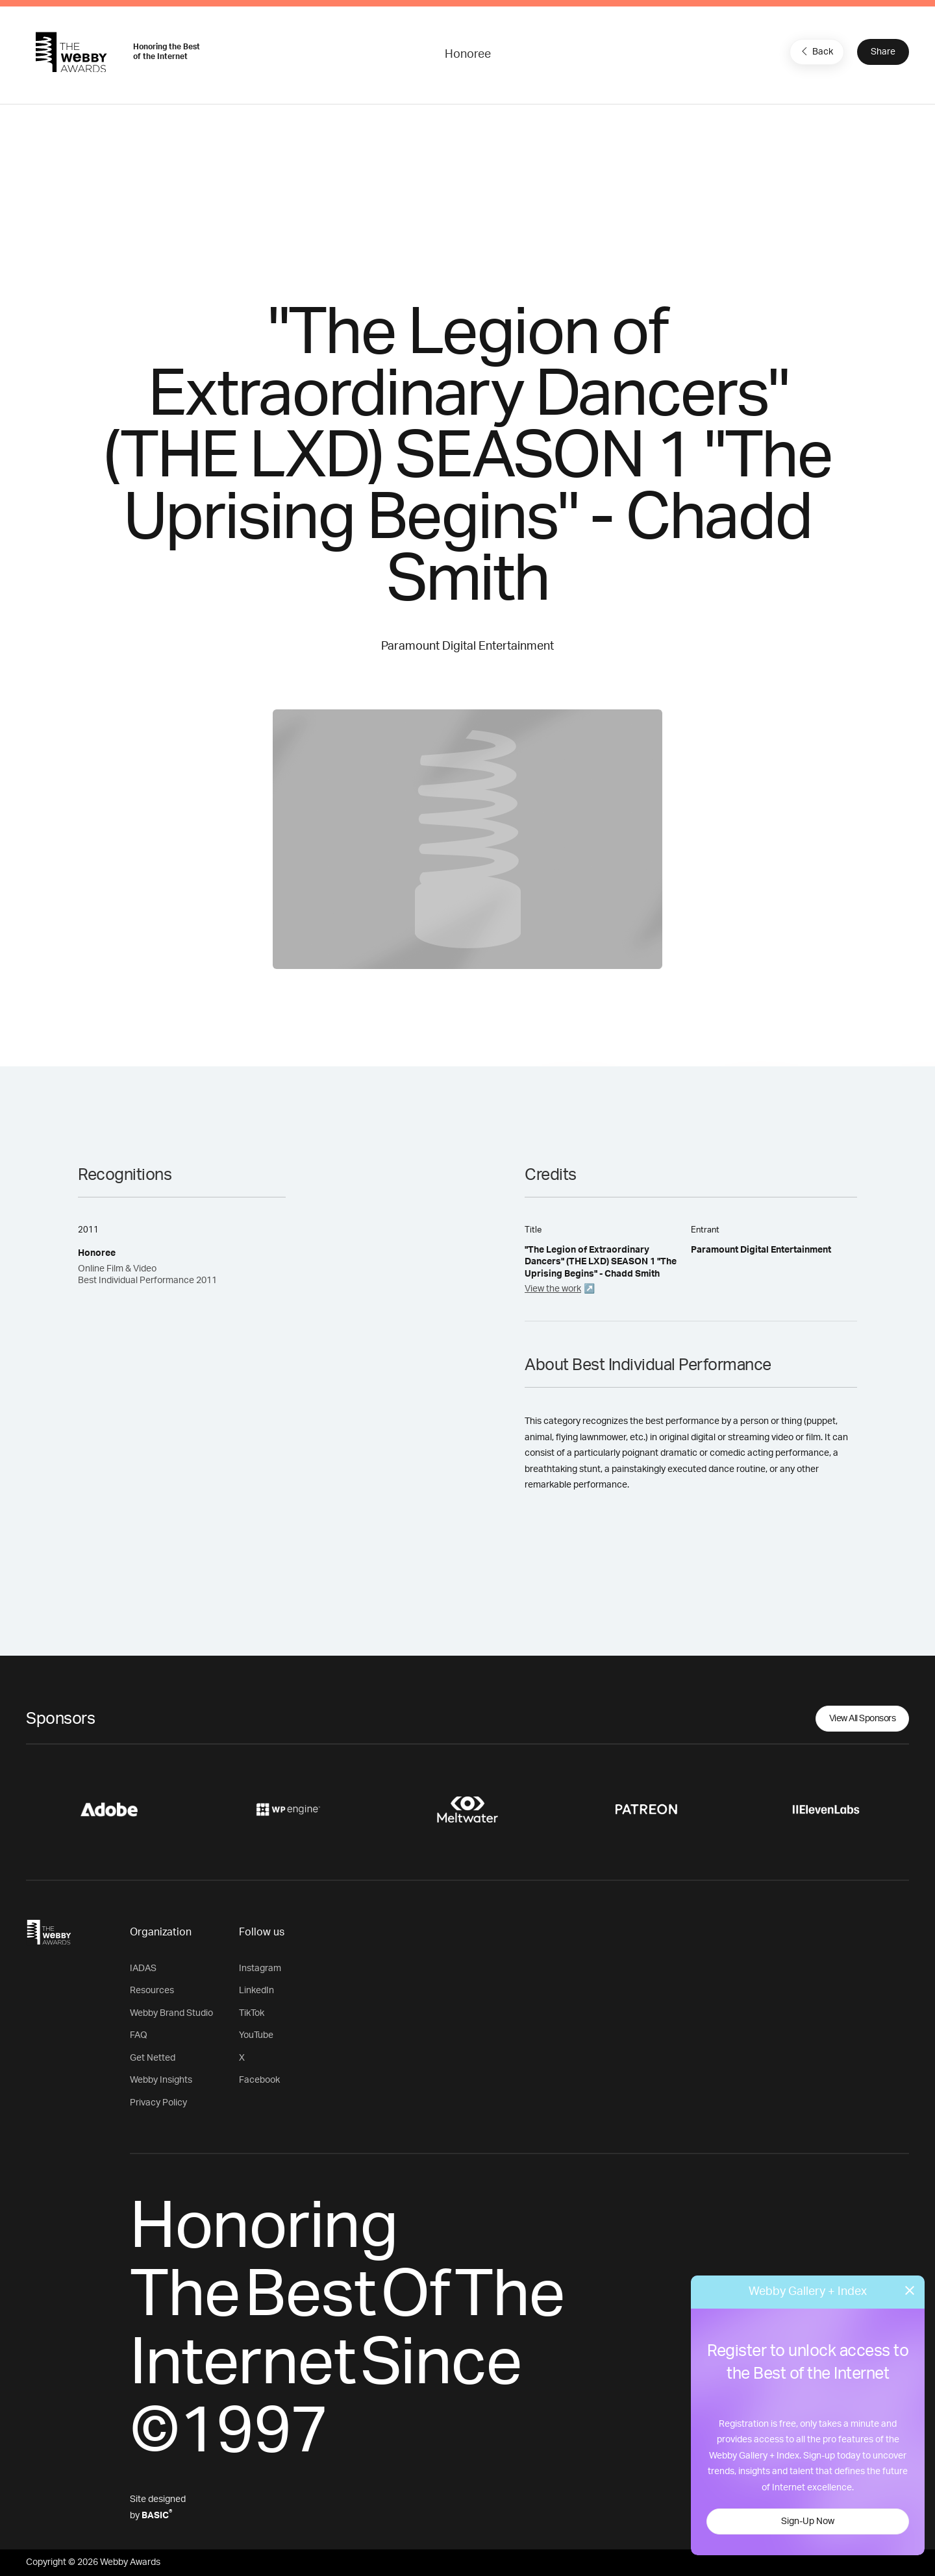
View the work (553, 1289)
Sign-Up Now (807, 2521)
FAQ (138, 2035)
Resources (152, 1990)
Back (815, 51)
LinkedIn (256, 1990)
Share (883, 51)
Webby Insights (161, 2080)
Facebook (259, 2080)
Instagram (260, 1968)
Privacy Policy (158, 2102)
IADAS (143, 1968)
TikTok (251, 2013)
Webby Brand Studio (171, 2013)
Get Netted (152, 2058)
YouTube (256, 2035)
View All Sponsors (862, 1718)
